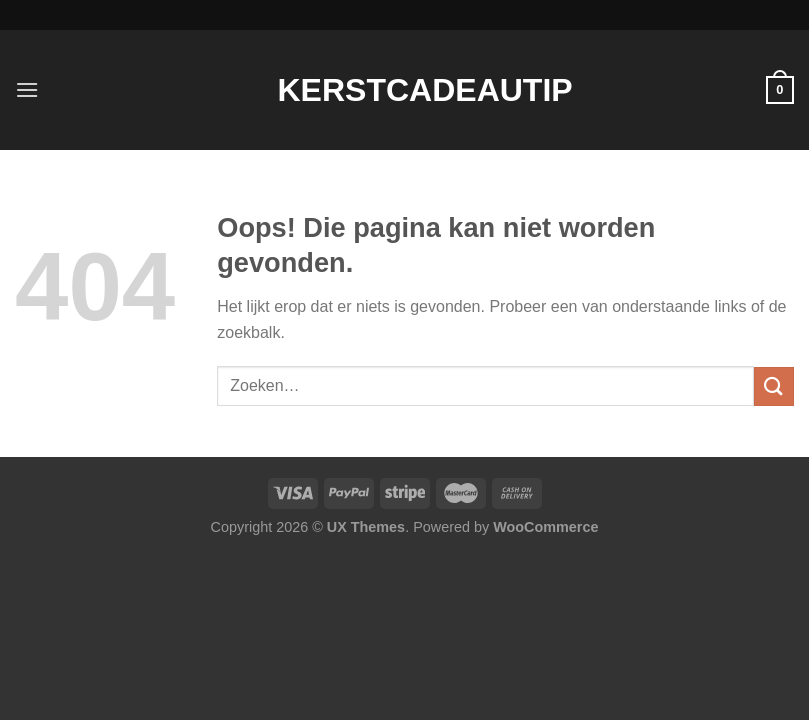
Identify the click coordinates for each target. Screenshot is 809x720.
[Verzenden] (774, 386)
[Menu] (27, 89)
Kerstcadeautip (405, 90)
